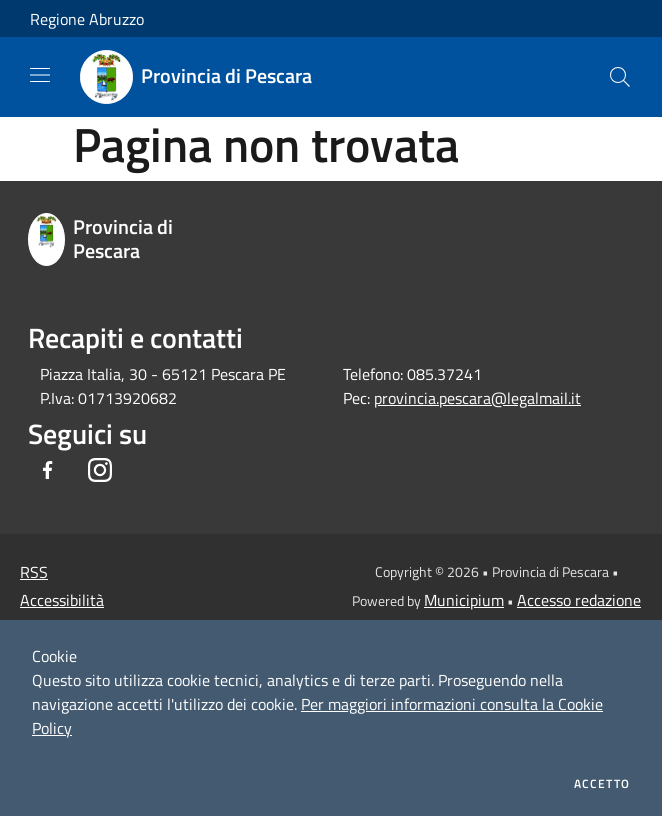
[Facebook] (48, 471)
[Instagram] (100, 471)
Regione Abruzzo (87, 19)
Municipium (464, 600)
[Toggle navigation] (40, 75)
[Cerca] (620, 77)
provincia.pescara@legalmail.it (477, 398)
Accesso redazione (579, 600)
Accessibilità (62, 600)
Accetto (602, 784)
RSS (34, 572)
